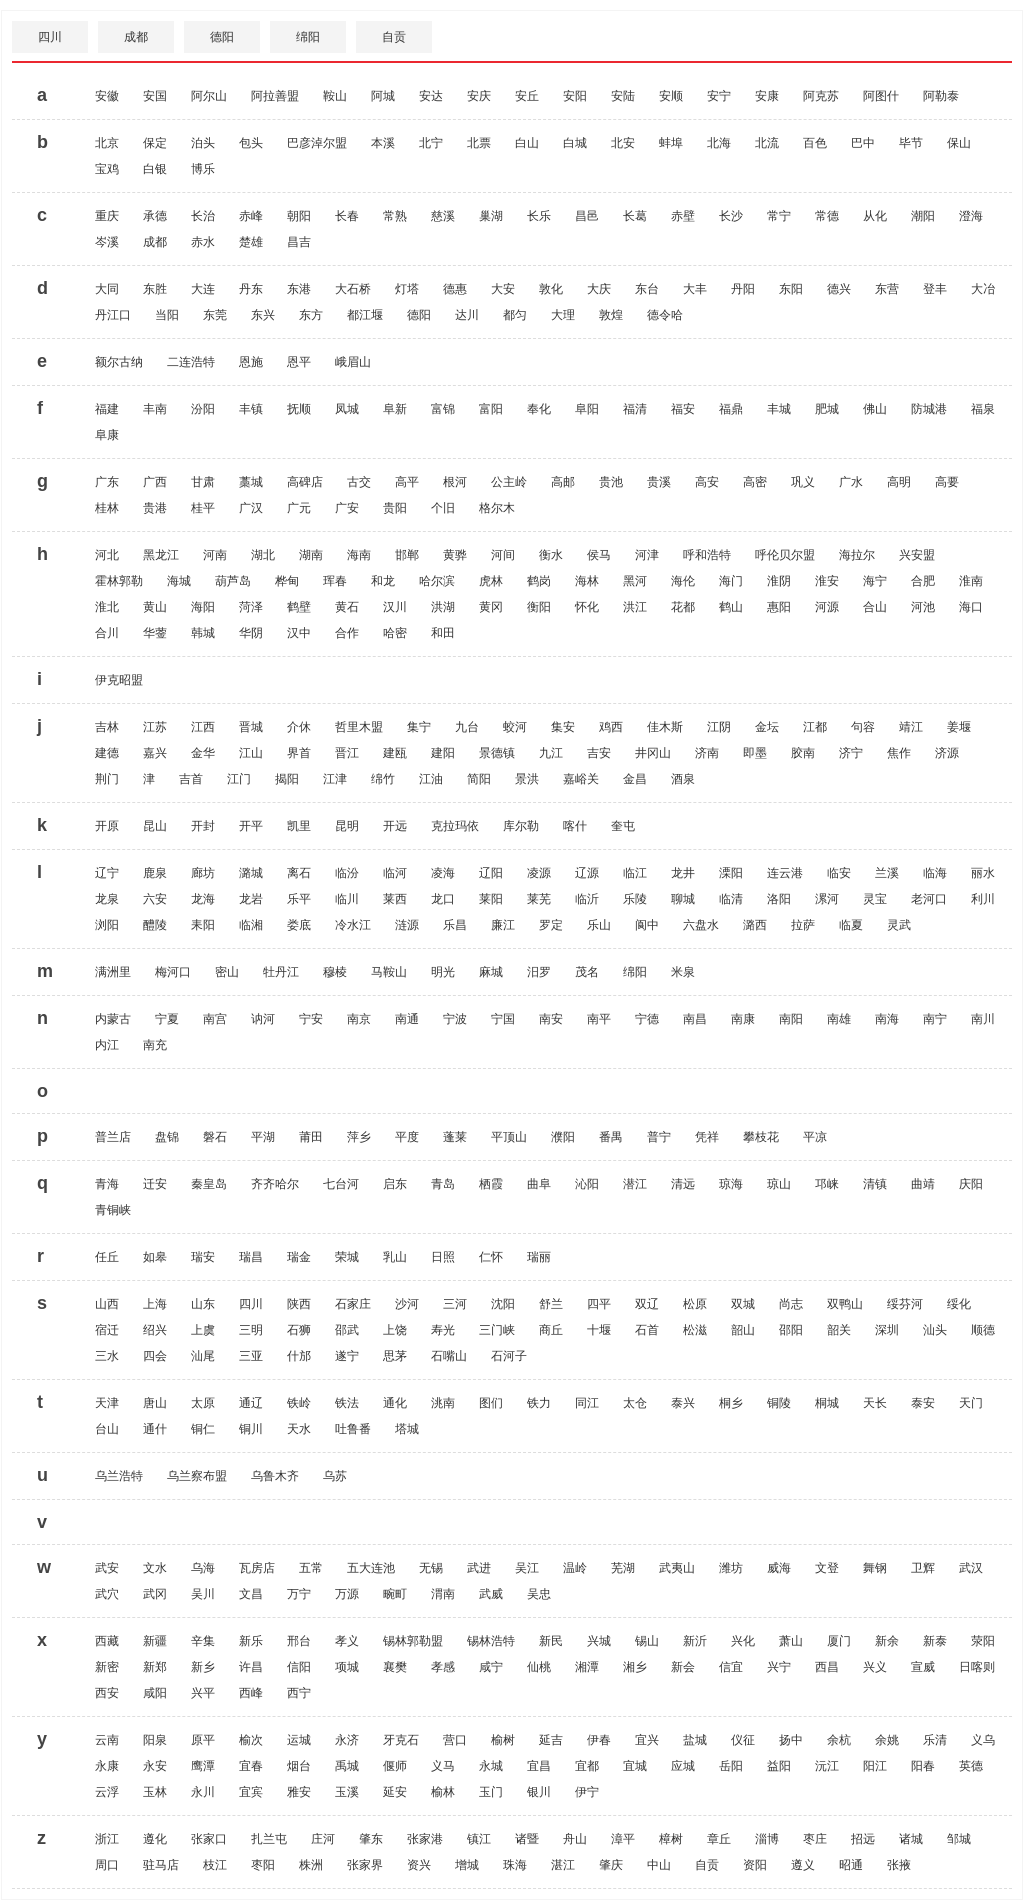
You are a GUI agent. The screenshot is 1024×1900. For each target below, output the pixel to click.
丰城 (779, 409)
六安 (155, 899)
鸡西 (611, 727)
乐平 (299, 899)
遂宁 (347, 1356)
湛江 (563, 1865)
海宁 (875, 581)
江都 (815, 727)
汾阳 (203, 409)
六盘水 (701, 925)
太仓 (635, 1403)
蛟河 (515, 727)
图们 (491, 1403)
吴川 (203, 1594)
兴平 (203, 1693)
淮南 (971, 581)
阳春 (923, 1766)
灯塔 (407, 289)
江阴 (719, 727)
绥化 (959, 1304)
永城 (491, 1766)
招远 (863, 1839)
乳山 (395, 1257)
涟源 (407, 925)
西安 (107, 1693)
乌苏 (335, 1476)
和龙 (383, 581)
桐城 (827, 1403)
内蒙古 (113, 1019)
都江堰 (365, 315)
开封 (203, 826)
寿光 (443, 1330)
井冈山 (653, 753)
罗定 (551, 925)
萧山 (791, 1641)
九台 (467, 727)
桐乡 (731, 1403)
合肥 (923, 581)
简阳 (479, 779)
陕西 (299, 1304)
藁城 (251, 482)
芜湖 (623, 1568)
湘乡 (635, 1667)
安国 (155, 96)
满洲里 (113, 972)
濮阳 (563, 1137)
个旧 (443, 508)
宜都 (587, 1766)
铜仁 (203, 1429)
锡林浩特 (491, 1641)
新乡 (203, 1667)
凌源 (539, 873)
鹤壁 (299, 607)
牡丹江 (281, 972)
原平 (203, 1740)
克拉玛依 (455, 826)
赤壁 (683, 216)
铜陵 (779, 1403)
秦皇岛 (209, 1184)
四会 (155, 1356)
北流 (767, 143)
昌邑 (587, 216)
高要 (947, 482)
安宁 (719, 96)
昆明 (347, 826)
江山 (251, 753)
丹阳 (743, 289)
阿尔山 (209, 96)
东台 (647, 289)
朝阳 (299, 216)
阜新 (395, 409)
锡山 (647, 1641)
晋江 (347, 753)
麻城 (491, 972)
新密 (107, 1667)
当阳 (167, 315)
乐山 (599, 925)
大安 (503, 289)
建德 (107, 753)
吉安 (599, 753)
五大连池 (371, 1568)
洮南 (443, 1403)
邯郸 (407, 555)
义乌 (983, 1740)
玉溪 (347, 1792)
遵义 (803, 1865)
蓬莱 (455, 1137)
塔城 (407, 1429)
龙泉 (107, 899)
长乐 (539, 216)
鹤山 (731, 607)
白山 (527, 143)
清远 (683, 1184)
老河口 (929, 899)
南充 (155, 1045)
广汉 (251, 508)
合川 (107, 633)
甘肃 (203, 482)
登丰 (935, 289)
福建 (107, 409)
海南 (359, 555)
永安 (155, 1766)
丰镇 (251, 409)
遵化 (155, 1839)
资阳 (755, 1865)
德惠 (455, 289)
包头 (251, 143)
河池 (923, 607)
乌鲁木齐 (275, 1476)
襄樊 (395, 1667)
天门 (971, 1403)
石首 (647, 1330)
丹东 (251, 289)
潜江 (635, 1184)
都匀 (515, 315)
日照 (443, 1257)
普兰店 (113, 1137)
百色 (815, 143)
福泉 (983, 409)
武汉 (971, 1568)
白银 (155, 169)
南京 (359, 1019)
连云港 (785, 873)
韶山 (743, 1330)
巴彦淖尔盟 (317, 143)
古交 (359, 482)
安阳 (575, 96)
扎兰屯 (269, 1839)
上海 (155, 1304)
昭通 (851, 1865)
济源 (947, 753)
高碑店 (305, 482)
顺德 (983, 1330)
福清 (635, 409)
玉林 (155, 1792)
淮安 (827, 581)
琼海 (731, 1184)
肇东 (371, 1839)
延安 (395, 1792)
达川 (467, 315)
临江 (635, 873)
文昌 (251, 1594)
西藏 (107, 1641)
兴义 (875, 1667)
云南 (107, 1740)
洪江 (635, 607)
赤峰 (251, 216)
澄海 (971, 216)
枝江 (215, 1865)
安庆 (479, 96)
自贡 (394, 37)
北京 (107, 143)
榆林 (443, 1792)
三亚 (251, 1356)
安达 (431, 96)
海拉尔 (857, 555)
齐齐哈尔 (275, 1184)
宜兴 (647, 1740)
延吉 (551, 1740)
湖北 (263, 555)
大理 (563, 315)
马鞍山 (389, 972)
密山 (227, 972)
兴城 (599, 1641)
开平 (251, 826)
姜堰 (959, 727)
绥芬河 (905, 1304)
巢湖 (491, 216)
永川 (203, 1792)
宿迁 (107, 1330)
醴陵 (155, 925)
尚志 (791, 1304)
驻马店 (161, 1865)
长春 (347, 216)
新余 (887, 1641)
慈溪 (443, 216)
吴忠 (539, 1594)
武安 (107, 1568)
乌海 (203, 1568)
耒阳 (203, 925)
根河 (455, 482)
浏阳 (107, 925)
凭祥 (707, 1137)
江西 (203, 727)
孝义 (347, 1641)
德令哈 (665, 315)
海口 (971, 607)
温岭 (575, 1568)
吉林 (107, 727)
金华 (203, 753)
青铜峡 (113, 1210)
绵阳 (308, 37)
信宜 (731, 1667)
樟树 (671, 1839)
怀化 (587, 607)
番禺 (611, 1137)
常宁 (779, 216)
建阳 (443, 753)
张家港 (425, 1839)
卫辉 (923, 1568)
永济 (347, 1740)
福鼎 (731, 409)
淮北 (107, 607)
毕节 (911, 143)
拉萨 (803, 925)
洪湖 (443, 607)
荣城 (347, 1257)
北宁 (431, 143)
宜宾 (251, 1792)
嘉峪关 (581, 779)
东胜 (155, 289)
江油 (431, 779)
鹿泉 (155, 873)
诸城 (911, 1839)
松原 (695, 1304)
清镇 (875, 1184)
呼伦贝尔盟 (785, 555)
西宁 (299, 1693)
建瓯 (395, 753)
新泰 (935, 1641)
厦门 (839, 1641)
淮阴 (779, 581)
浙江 (107, 1839)
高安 (707, 482)
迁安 (155, 1184)
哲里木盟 (359, 727)
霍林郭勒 (119, 581)
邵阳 (791, 1330)
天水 (299, 1429)
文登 (827, 1568)
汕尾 (203, 1356)
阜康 (107, 435)
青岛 (443, 1184)
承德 (155, 216)
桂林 (107, 508)
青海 (107, 1184)
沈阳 (503, 1304)
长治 (203, 216)
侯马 (599, 555)
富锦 (443, 409)
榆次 (251, 1740)
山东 (203, 1304)
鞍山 (335, 96)
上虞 (203, 1330)
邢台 (299, 1641)
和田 (443, 633)
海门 (731, 581)
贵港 (155, 508)
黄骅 (455, 555)
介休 (299, 727)
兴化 (743, 1641)
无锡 (431, 1568)
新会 (683, 1667)
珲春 (335, 581)
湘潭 (587, 1667)
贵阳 (395, 508)
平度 (407, 1137)
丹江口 (113, 315)
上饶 (395, 1330)
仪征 (743, 1740)
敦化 (551, 289)
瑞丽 (539, 1257)
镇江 (479, 1839)
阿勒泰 (941, 96)
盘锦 (167, 1137)
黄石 (347, 607)
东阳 (791, 289)
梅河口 (173, 972)
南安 (551, 1019)
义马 (443, 1766)
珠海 (515, 1865)
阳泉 (155, 1740)
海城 (179, 581)
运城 (299, 1740)
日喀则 (977, 1667)
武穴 (107, 1594)
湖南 (311, 555)
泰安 (923, 1403)
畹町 (395, 1594)
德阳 (222, 37)
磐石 (215, 1137)
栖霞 (491, 1184)
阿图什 (881, 96)
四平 (599, 1304)
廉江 (503, 925)
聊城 (683, 899)
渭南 (443, 1594)
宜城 (635, 1766)
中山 (659, 1865)
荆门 (107, 779)
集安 (563, 727)
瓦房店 (257, 1568)
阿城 (383, 96)
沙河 (407, 1304)
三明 (251, 1330)
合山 (875, 607)
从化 (875, 216)
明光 (443, 972)
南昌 (695, 1019)
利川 (983, 899)
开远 (395, 826)
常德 (827, 216)
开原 (107, 826)
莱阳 (491, 899)
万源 (347, 1594)
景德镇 (497, 753)
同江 (587, 1403)
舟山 (575, 1839)
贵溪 (659, 482)
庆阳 (971, 1184)
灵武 (899, 925)
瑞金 (299, 1257)
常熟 (395, 216)
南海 (887, 1019)
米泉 (683, 972)
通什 (155, 1429)
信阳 (299, 1667)
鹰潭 (203, 1766)
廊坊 (203, 873)
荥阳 (983, 1641)
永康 (107, 1766)
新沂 (695, 1641)
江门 (239, 779)
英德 (971, 1766)
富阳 (491, 409)
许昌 (251, 1667)
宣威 (923, 1667)
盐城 (695, 1740)
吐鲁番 (353, 1429)
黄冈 (491, 607)
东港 (299, 289)
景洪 (527, 779)
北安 (623, 143)
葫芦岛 (233, 581)
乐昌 (455, 925)
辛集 (203, 1641)
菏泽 (251, 607)
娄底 (299, 925)
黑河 (635, 581)
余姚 (887, 1740)
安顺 (671, 96)
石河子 (509, 1356)
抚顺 (299, 409)
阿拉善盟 (275, 96)
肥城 (827, 409)
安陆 (623, 96)
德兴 (839, 289)
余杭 (839, 1740)
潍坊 (731, 1568)
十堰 (599, 1330)
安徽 (107, 96)
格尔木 (497, 508)
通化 (395, 1403)
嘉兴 (155, 753)
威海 (779, 1568)
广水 (851, 482)
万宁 (299, 1594)
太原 (203, 1403)
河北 (107, 555)
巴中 (863, 143)
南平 (599, 1019)
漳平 (623, 1839)
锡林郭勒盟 (413, 1641)
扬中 (791, 1740)
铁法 (347, 1403)
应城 (683, 1766)
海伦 (683, 581)
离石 (299, 873)
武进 (479, 1568)
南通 (407, 1019)
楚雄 (251, 242)
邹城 (959, 1839)
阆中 (647, 925)
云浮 (107, 1792)
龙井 (683, 873)
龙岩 (251, 899)
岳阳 (731, 1766)
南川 (983, 1019)
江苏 (155, 727)
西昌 (827, 1667)
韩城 (203, 633)
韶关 (839, 1330)
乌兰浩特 (119, 1476)
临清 (731, 899)
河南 (215, 555)
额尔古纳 (119, 362)
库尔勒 (521, 826)
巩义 (803, 482)
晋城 (251, 727)
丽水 (983, 873)
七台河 (341, 1184)
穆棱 (335, 972)
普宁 (659, 1137)
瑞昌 (251, 1257)
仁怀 (491, 1257)
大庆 (599, 289)
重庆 (107, 216)
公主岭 (509, 482)
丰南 (155, 409)
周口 (107, 1865)
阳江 (875, 1766)
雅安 (299, 1792)
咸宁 (491, 1667)
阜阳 (587, 409)
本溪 (383, 143)
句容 (863, 727)
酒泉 (683, 779)
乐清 (935, 1740)
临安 (839, 873)
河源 (827, 607)
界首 (299, 753)
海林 (587, 581)
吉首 (191, 779)
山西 (107, 1304)
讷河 (263, 1019)
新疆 (155, 1641)
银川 (539, 1792)
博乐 (203, 169)
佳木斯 (665, 727)
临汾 (347, 873)
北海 (719, 143)
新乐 (251, 1641)
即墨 (755, 753)
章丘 (719, 1839)
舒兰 (551, 1304)
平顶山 (509, 1137)
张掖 (899, 1865)
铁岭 (299, 1403)
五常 (311, 1568)
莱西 (395, 899)
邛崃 (827, 1184)
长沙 (731, 216)
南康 (743, 1019)
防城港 (929, 409)
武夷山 (677, 1568)
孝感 (443, 1667)
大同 (107, 289)
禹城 (347, 1766)
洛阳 (779, 899)
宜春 (251, 1766)
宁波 (455, 1019)
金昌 (635, 779)
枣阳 (263, 1865)
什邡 (299, 1356)
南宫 (215, 1019)
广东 (107, 482)
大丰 (695, 289)
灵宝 (875, 899)
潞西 (755, 925)
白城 (575, 143)
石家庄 (353, 1304)
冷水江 (353, 925)
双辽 (647, 1304)
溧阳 (731, 873)
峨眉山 (353, 362)
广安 (347, 508)
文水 (155, 1568)
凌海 (443, 873)
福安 (683, 409)
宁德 (647, 1019)
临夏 (851, 925)
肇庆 (611, 1865)
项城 (347, 1667)
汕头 (935, 1330)
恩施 (251, 362)
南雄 (839, 1019)
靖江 (911, 727)
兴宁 (779, 1667)
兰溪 (887, 873)
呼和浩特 (707, 555)
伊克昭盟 (119, 680)
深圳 (887, 1330)
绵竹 (383, 779)
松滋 (695, 1330)
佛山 (875, 409)
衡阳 (539, 607)
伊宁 (587, 1792)
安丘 (527, 96)
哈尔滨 (437, 581)
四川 (50, 37)
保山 (959, 143)
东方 (311, 315)
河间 (503, 555)
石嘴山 (449, 1356)
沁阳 (587, 1184)
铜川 (251, 1429)
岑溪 (107, 242)
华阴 (251, 633)
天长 (875, 1403)
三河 (455, 1304)
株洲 (311, 1865)
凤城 (347, 409)
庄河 (323, 1839)
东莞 (215, 315)
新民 (551, 1641)
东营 (887, 289)
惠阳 (779, 607)
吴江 (527, 1568)
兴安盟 (917, 555)
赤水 (203, 242)
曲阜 (539, 1184)
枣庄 (815, 1839)
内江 (107, 1045)
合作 (347, 633)
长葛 (635, 216)
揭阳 (287, 779)
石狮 (299, 1330)
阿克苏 (821, 96)
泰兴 (683, 1403)
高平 (407, 482)
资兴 (419, 1865)
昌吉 (299, 242)
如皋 (155, 1257)
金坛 (767, 727)
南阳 (791, 1019)
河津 (647, 555)
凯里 (299, 826)
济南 (707, 753)
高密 (755, 482)
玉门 (491, 1792)
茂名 (587, 972)
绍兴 (155, 1330)
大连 (203, 289)
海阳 (203, 607)
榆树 (503, 1740)
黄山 (155, 607)
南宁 (935, 1019)
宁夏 (167, 1019)
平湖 (263, 1137)
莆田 (311, 1137)
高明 (899, 482)
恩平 (299, 362)
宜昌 (539, 1766)
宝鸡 (107, 169)
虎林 (491, 581)
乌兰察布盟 (197, 1476)
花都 (683, 607)
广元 (299, 508)
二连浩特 (191, 362)
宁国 (503, 1019)
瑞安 (203, 1257)
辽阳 (491, 873)
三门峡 (497, 1330)
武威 (491, 1594)
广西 (155, 482)
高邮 (563, 482)
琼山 (779, 1184)
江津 (335, 779)
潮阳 (923, 216)
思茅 (395, 1356)
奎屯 (623, 826)
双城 (743, 1304)
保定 (155, 143)
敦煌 (611, 315)
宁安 (311, 1019)
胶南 (803, 753)
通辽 (251, 1403)
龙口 (443, 899)
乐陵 (635, 899)
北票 (479, 143)
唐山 (155, 1403)
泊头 (203, 143)
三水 (107, 1356)
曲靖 (923, 1184)
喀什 (575, 826)
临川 (347, 899)
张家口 (209, 1839)
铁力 (539, 1403)
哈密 (395, 633)
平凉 (815, 1137)
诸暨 (527, 1839)
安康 (767, 96)
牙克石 (401, 1740)
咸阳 (155, 1693)
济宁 (851, 753)
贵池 (611, 482)
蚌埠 (671, 143)
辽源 (587, 873)
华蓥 (155, 633)
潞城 (251, 873)
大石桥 (353, 289)
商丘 (551, 1330)
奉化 (539, 409)
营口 (455, 1740)
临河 (395, 873)
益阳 (779, 1766)
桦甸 (287, 581)
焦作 (899, 753)
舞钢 (875, 1568)
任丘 (107, 1257)
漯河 (827, 899)
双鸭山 (845, 1304)
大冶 (983, 289)
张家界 (365, 1865)
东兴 (263, 315)
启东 (395, 1184)
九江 (551, 753)
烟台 (299, 1766)
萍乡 (359, 1137)
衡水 (551, 555)
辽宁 (107, 873)
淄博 (767, 1839)
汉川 (395, 607)
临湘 (251, 925)
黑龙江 (161, 555)
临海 (935, 873)
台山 (107, 1429)
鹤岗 (539, 581)
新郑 (155, 1667)
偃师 (395, 1766)
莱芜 (539, 899)
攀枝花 (761, 1137)
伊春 (599, 1740)
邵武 (347, 1330)
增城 (467, 1865)
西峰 (251, 1693)
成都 (136, 37)
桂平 (203, 508)
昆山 (155, 826)
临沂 (587, 899)
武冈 (155, 1594)
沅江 (827, 1766)
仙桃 (539, 1667)
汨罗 (539, 972)
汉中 (299, 633)
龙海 (203, 899)
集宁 (419, 727)
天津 (107, 1403)
